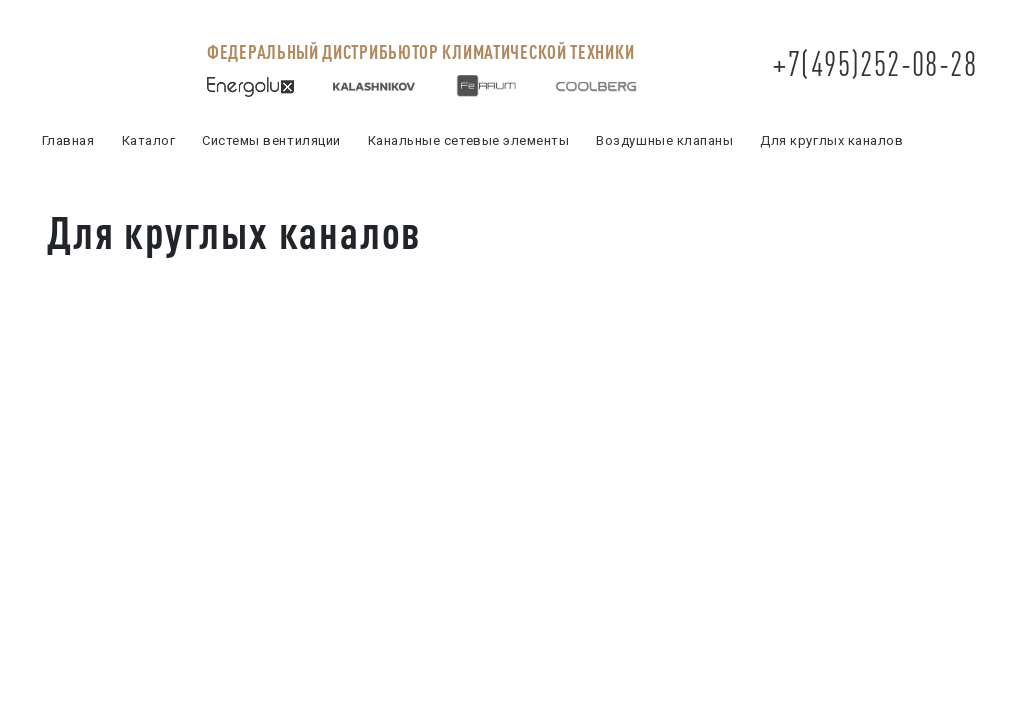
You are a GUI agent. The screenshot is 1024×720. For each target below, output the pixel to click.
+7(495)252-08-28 (874, 63)
